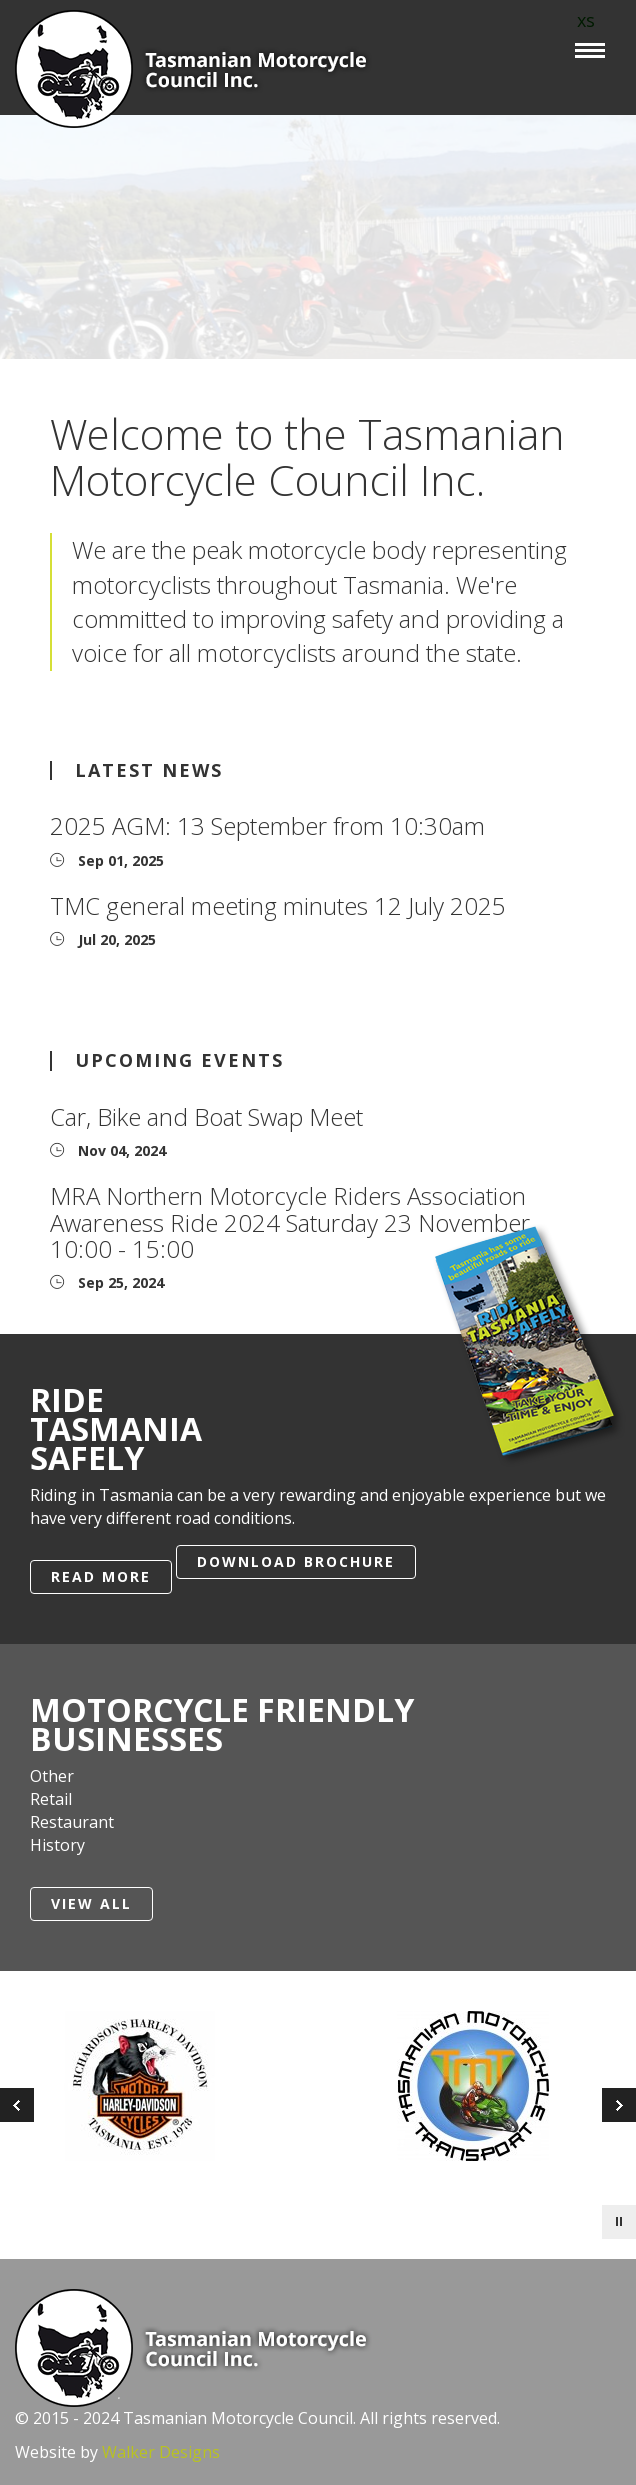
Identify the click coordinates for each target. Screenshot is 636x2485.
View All (91, 1903)
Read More (101, 1576)
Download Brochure (296, 1561)
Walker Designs (161, 2452)
